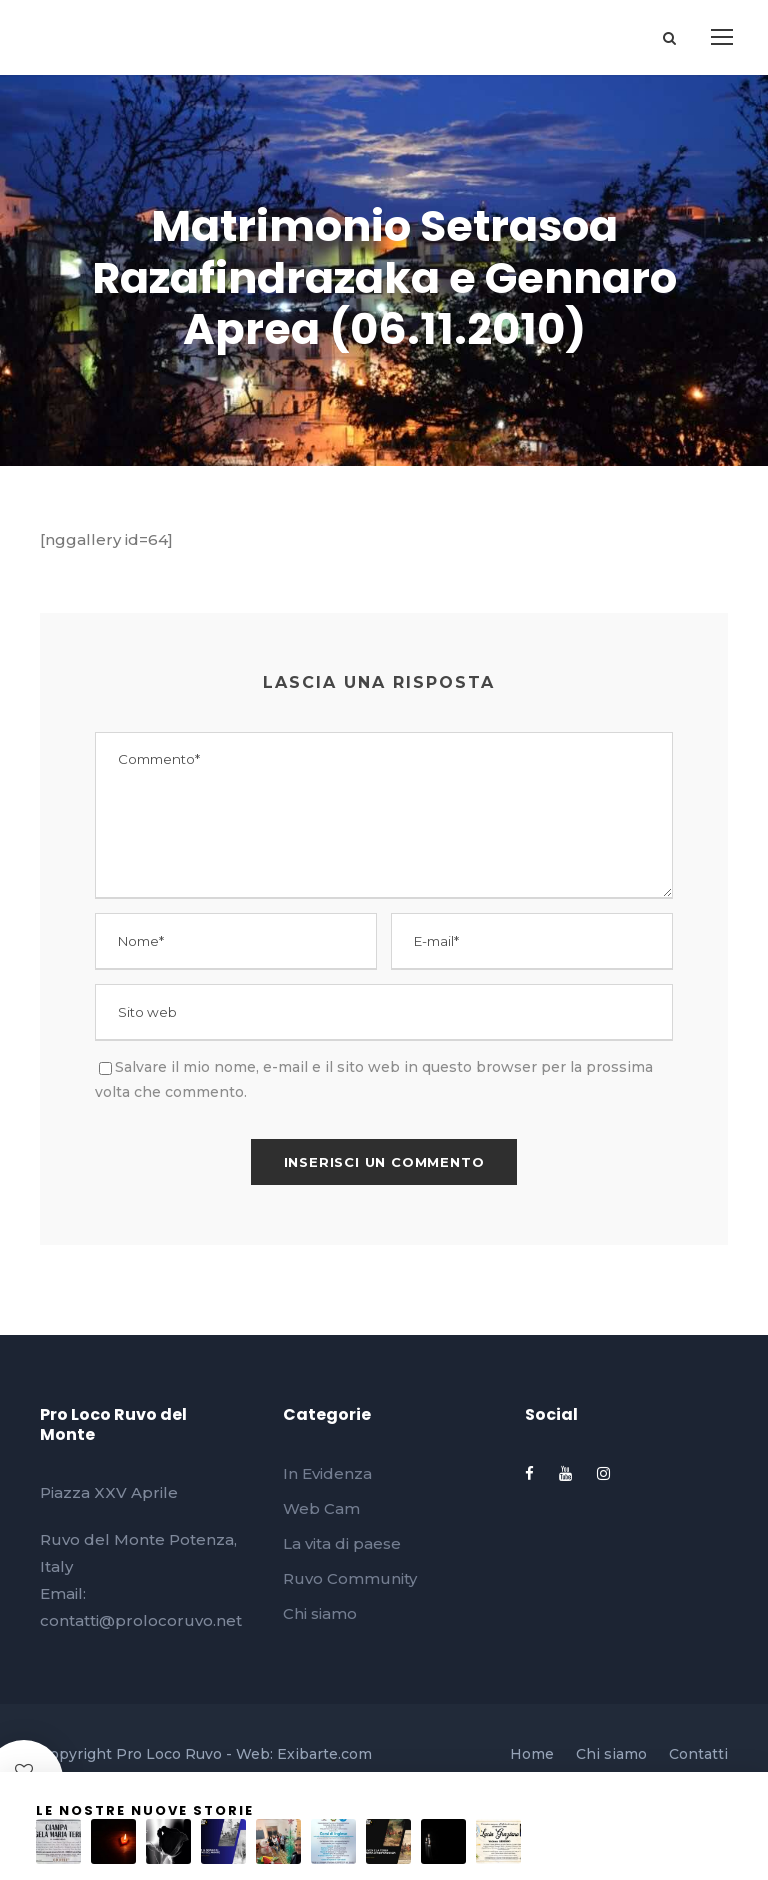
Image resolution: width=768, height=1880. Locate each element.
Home (532, 1754)
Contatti (698, 1754)
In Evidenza (327, 1473)
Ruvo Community (350, 1578)
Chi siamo (320, 1613)
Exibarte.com (324, 1754)
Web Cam (321, 1508)
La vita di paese (342, 1543)
